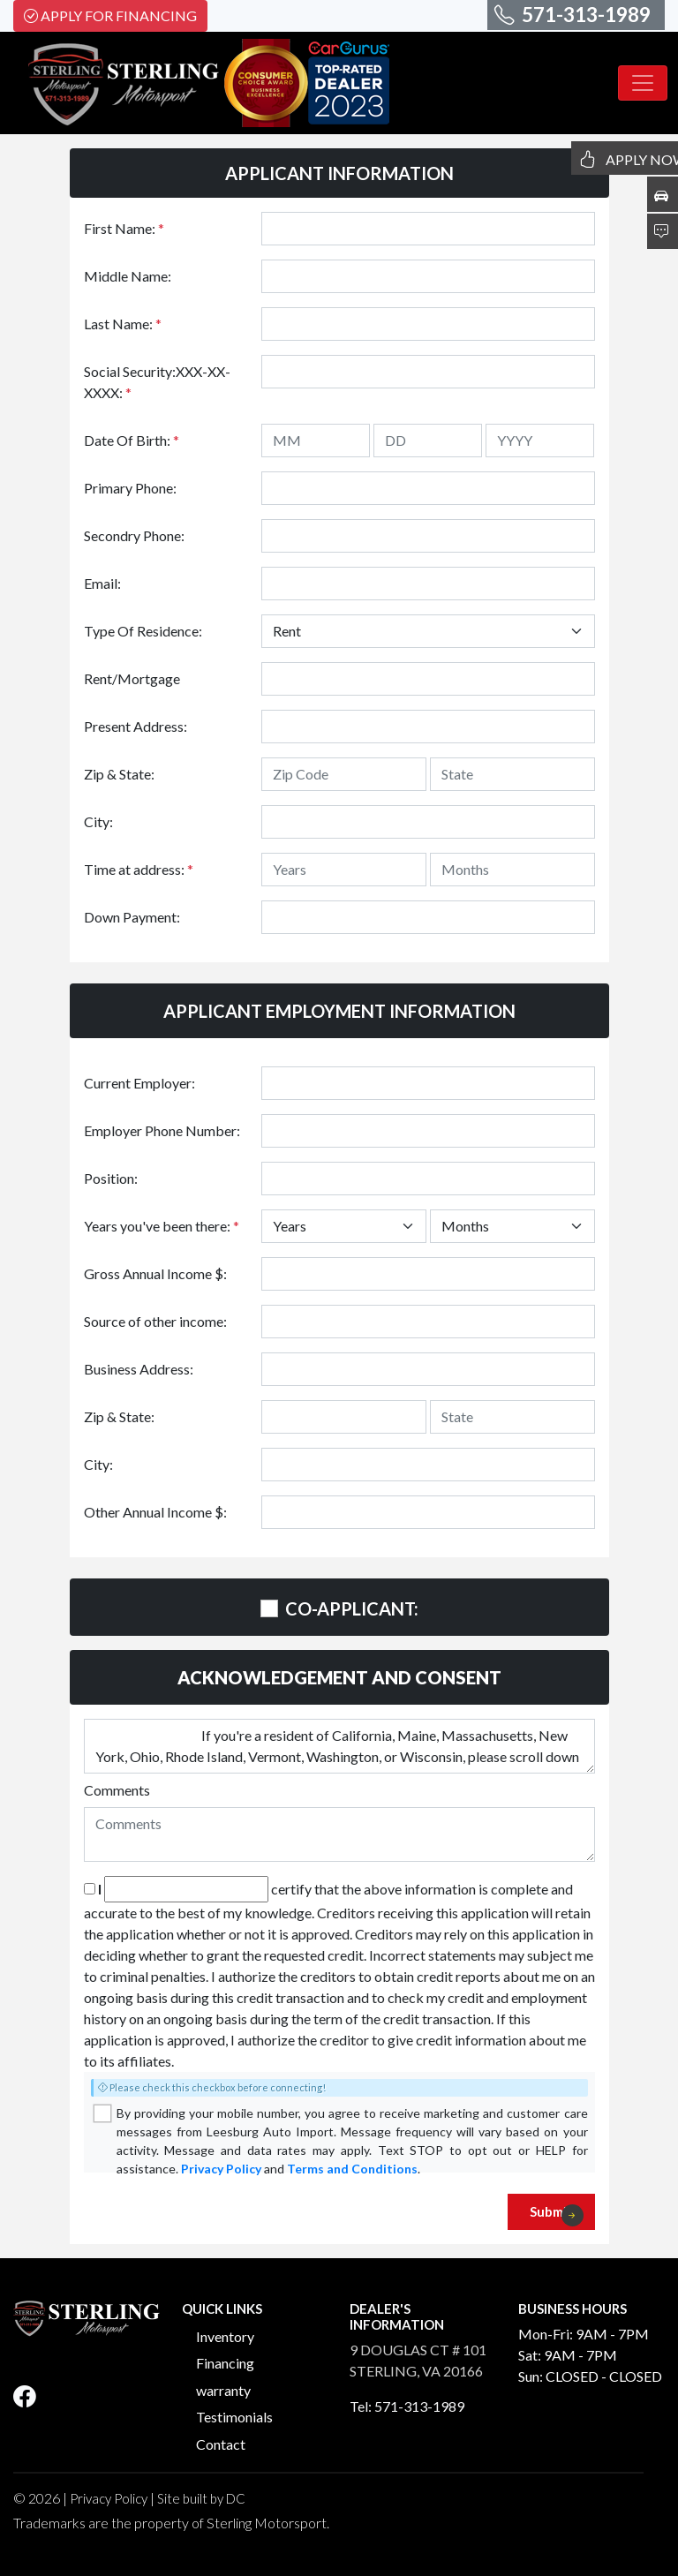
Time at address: (138, 869)
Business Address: (138, 1368)
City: (98, 821)
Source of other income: (155, 1321)
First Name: (124, 228)
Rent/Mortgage (132, 678)
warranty (223, 2390)
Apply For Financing (110, 15)
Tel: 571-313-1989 (407, 2406)
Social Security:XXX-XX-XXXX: (157, 382)
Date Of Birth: (131, 440)
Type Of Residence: (143, 630)
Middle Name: (127, 275)
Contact (220, 2444)
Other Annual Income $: (155, 1511)
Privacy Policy (221, 2168)
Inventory (225, 2336)
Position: (111, 1178)
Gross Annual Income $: (155, 1273)
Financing (225, 2362)
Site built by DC (201, 2498)
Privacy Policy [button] (108, 2498)
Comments (117, 1789)
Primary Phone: (130, 487)
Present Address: (135, 726)
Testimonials (234, 2416)
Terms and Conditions (352, 2168)
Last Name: (123, 323)
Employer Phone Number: (162, 1130)
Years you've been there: (161, 1225)
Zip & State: (119, 773)
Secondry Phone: (134, 535)
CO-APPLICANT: (351, 1608)
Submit (557, 2214)
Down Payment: (132, 916)
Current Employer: (139, 1082)
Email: (102, 583)
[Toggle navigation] (642, 83)
